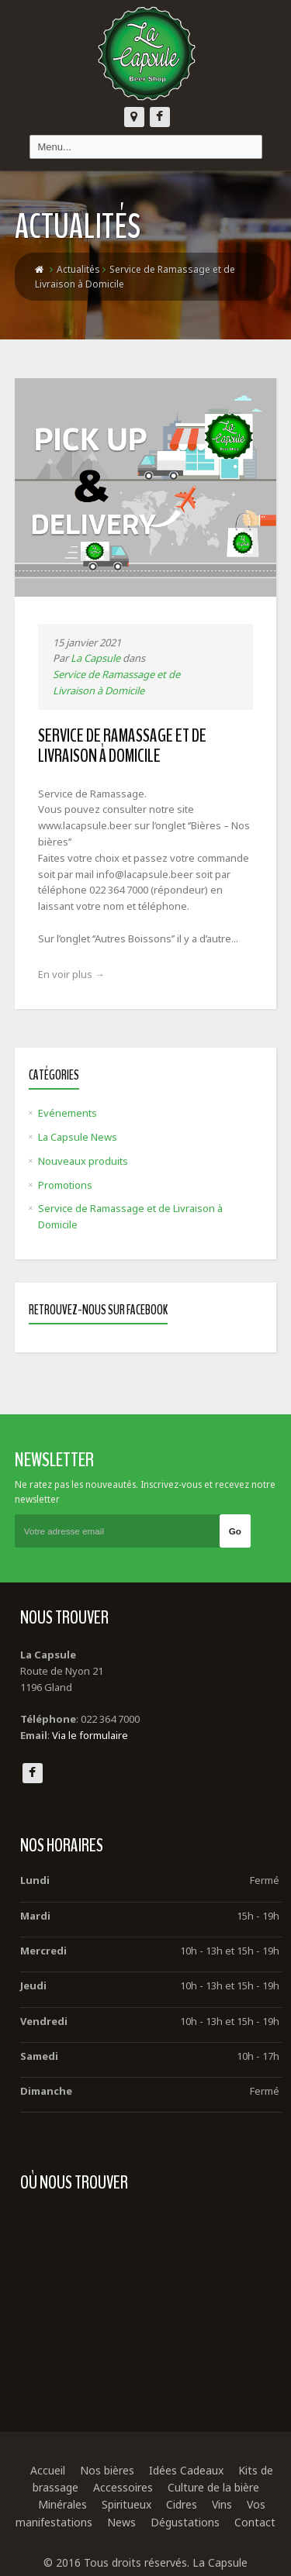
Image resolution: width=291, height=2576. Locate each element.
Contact (254, 2522)
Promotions (65, 1185)
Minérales (62, 2504)
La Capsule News (77, 1137)
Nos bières (107, 2470)
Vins (222, 2504)
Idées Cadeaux (186, 2470)
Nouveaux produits (83, 1161)
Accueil (47, 2470)
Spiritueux (126, 2504)
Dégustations (185, 2522)
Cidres (181, 2504)
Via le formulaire (90, 1735)
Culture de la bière (213, 2487)
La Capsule (95, 658)
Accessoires (123, 2487)
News (121, 2522)
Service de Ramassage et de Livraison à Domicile (122, 745)
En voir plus (71, 974)
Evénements (67, 1113)
